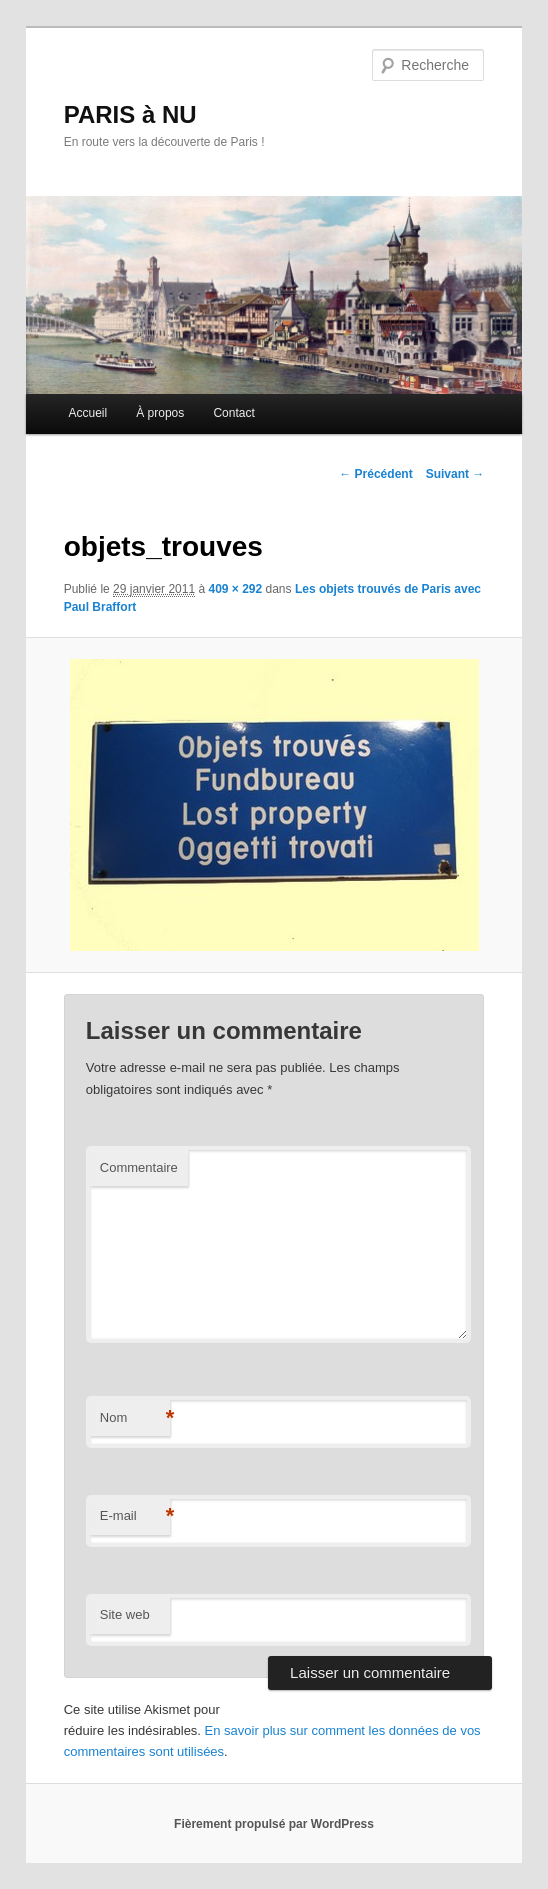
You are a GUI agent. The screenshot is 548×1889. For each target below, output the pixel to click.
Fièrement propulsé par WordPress (274, 1824)
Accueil (87, 413)
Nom (135, 1418)
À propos (160, 413)
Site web (125, 1614)
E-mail (135, 1516)
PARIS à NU (130, 114)
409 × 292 (235, 589)
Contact (233, 413)
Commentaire (139, 1167)
